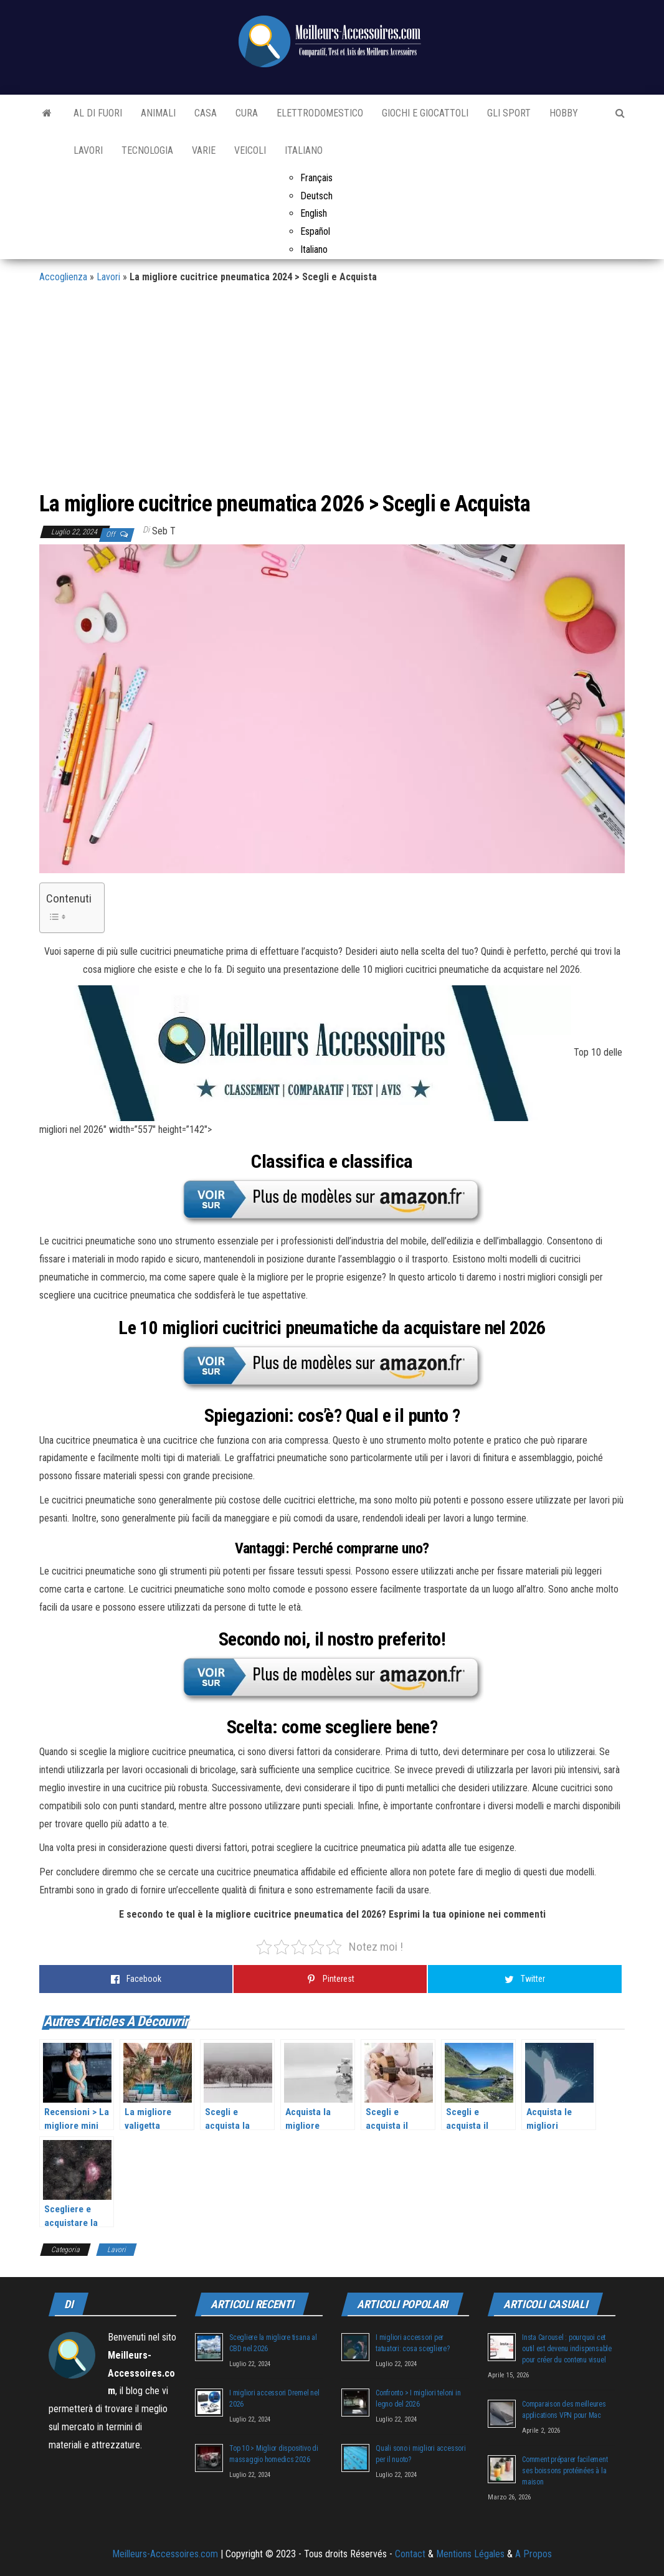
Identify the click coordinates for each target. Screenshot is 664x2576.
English (313, 213)
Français (316, 178)
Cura (246, 113)
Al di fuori (98, 113)
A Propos (533, 2554)
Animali (158, 113)
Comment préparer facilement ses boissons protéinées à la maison (565, 2470)
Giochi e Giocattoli (425, 113)
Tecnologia (147, 150)
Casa (205, 113)
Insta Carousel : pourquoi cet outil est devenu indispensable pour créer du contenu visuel (567, 2348)
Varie (204, 150)
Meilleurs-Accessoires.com (165, 2554)
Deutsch (316, 196)
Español (315, 231)
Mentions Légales (470, 2554)
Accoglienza (63, 277)
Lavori (88, 150)
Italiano (304, 150)
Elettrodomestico (320, 113)
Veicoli (250, 150)
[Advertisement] (332, 392)
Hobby (563, 113)
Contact (410, 2554)
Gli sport (509, 113)
